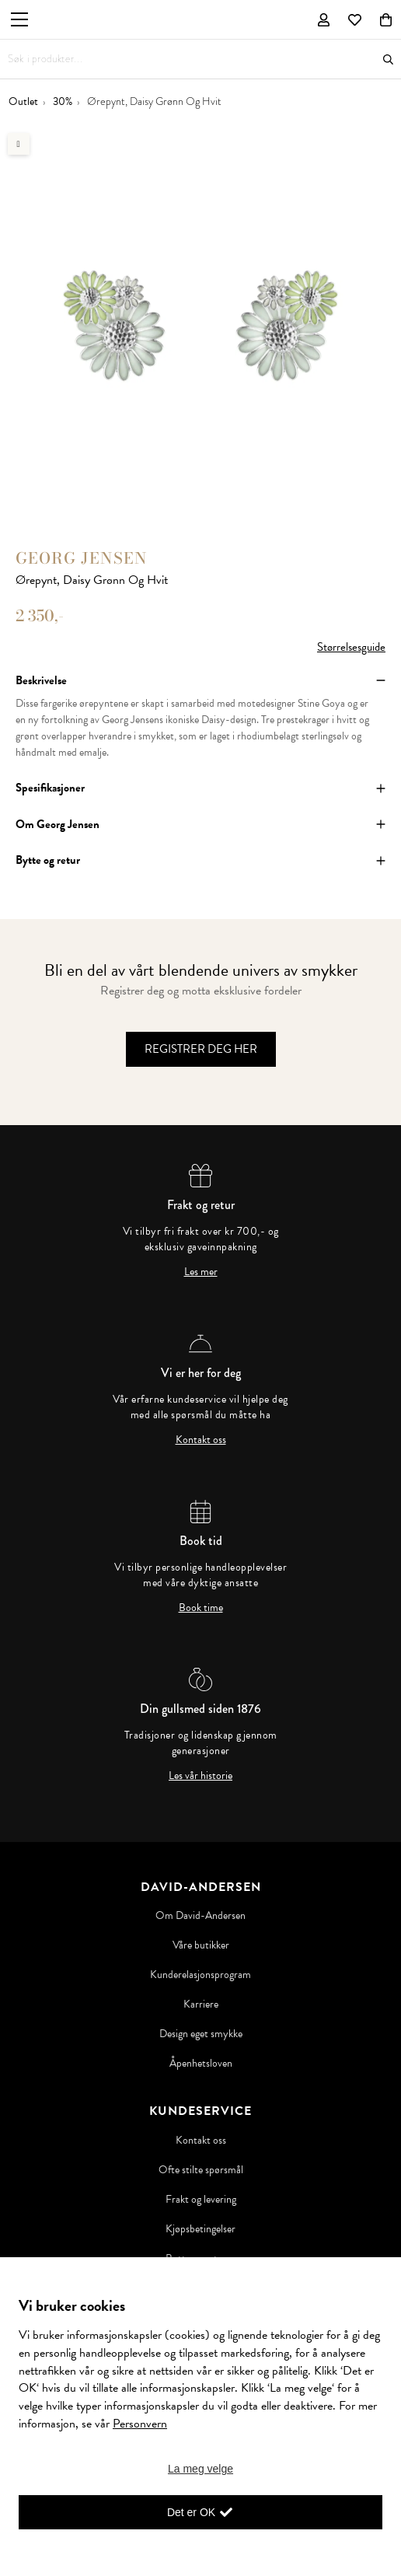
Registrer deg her (201, 1048)
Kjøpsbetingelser (200, 2229)
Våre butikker (201, 1945)
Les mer (201, 1272)
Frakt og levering (201, 2199)
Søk (388, 59)
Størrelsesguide (351, 646)
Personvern (140, 2423)
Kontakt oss (201, 1440)
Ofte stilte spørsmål (201, 2170)
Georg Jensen (82, 558)
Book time (201, 1608)
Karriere (200, 2004)
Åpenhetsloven (200, 2063)
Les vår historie (200, 1776)
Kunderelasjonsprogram (200, 1975)
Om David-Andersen (200, 1916)
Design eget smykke (200, 2034)
